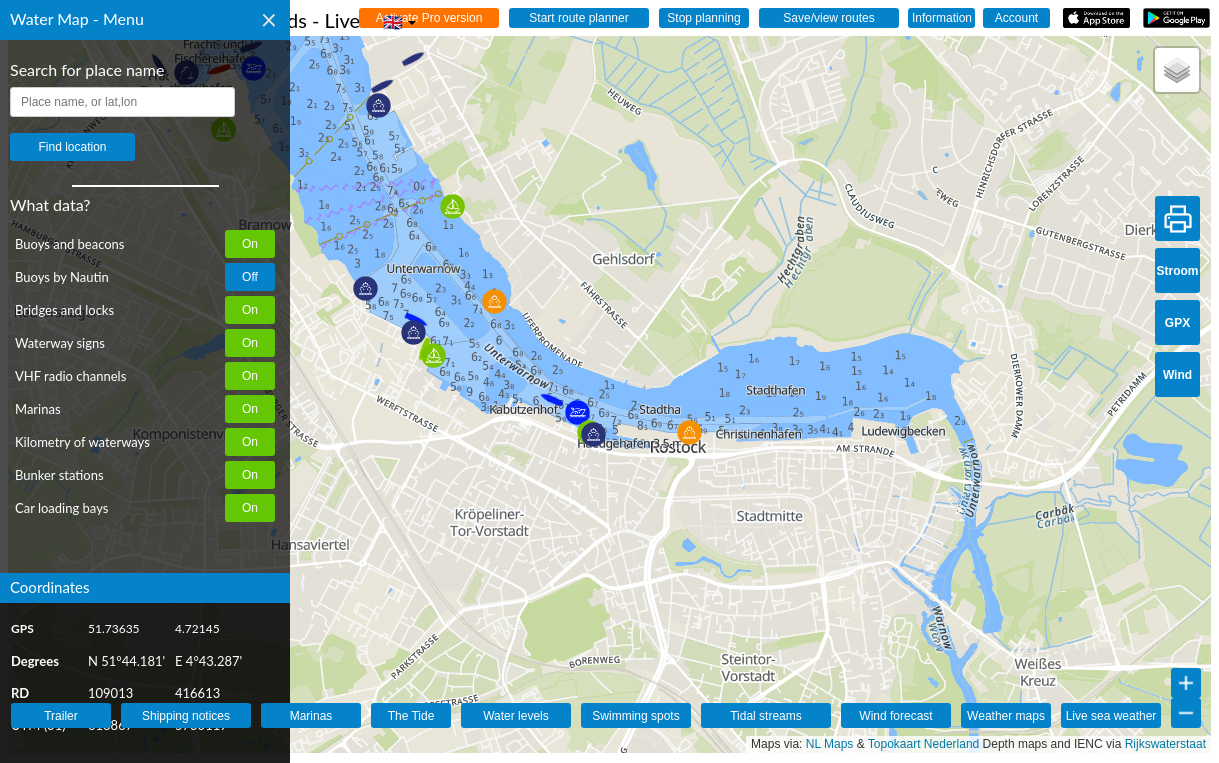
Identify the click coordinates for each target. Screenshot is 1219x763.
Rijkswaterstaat (1165, 744)
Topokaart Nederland (923, 744)
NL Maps (830, 744)
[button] (365, 288)
